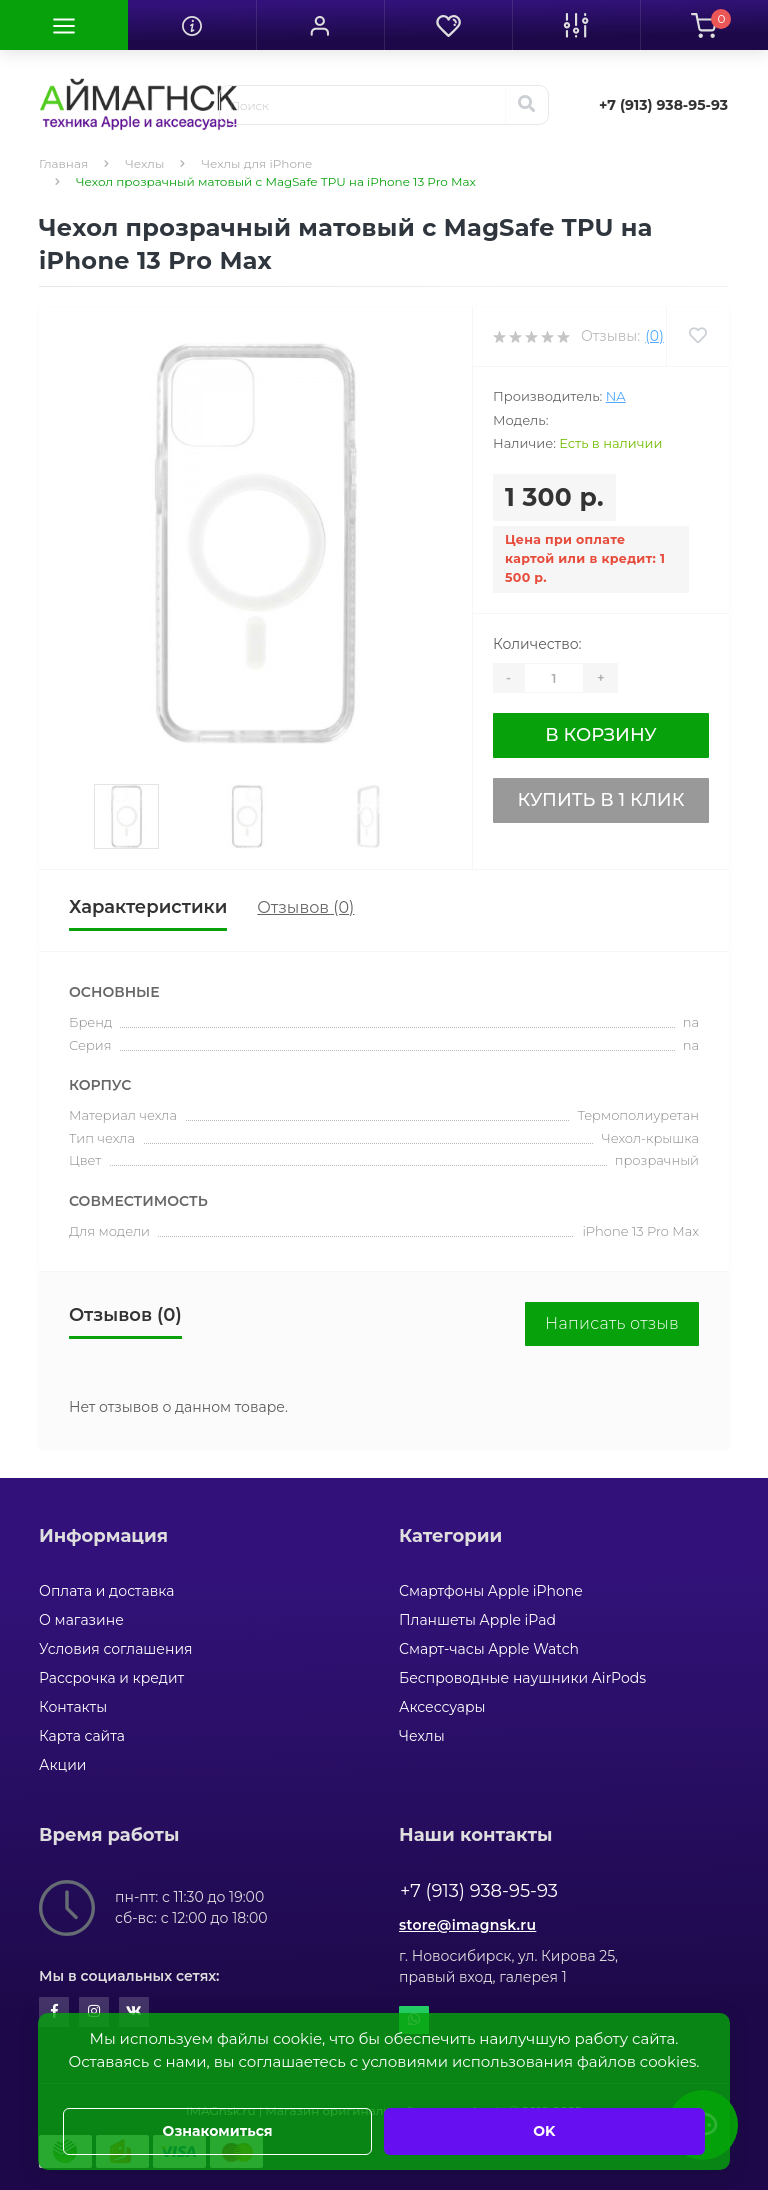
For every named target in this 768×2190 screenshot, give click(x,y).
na (616, 396)
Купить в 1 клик (600, 800)
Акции (62, 1765)
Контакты (73, 1707)
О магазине (81, 1620)
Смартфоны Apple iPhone (491, 1591)
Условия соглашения (116, 1649)
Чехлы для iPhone (256, 163)
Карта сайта (82, 1736)
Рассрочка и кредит (111, 1678)
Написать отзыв (612, 1323)
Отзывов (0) (305, 907)
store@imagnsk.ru (467, 1925)
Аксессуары (442, 1707)
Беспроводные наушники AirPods (522, 1678)
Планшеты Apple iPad (477, 1620)
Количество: (537, 644)
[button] (320, 25)
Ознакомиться (218, 2131)
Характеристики (148, 907)
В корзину (600, 735)
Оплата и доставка (106, 1591)
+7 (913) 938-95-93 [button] (479, 1891)
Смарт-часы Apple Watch (489, 1649)
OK (544, 2131)
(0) (654, 336)
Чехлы (144, 163)
